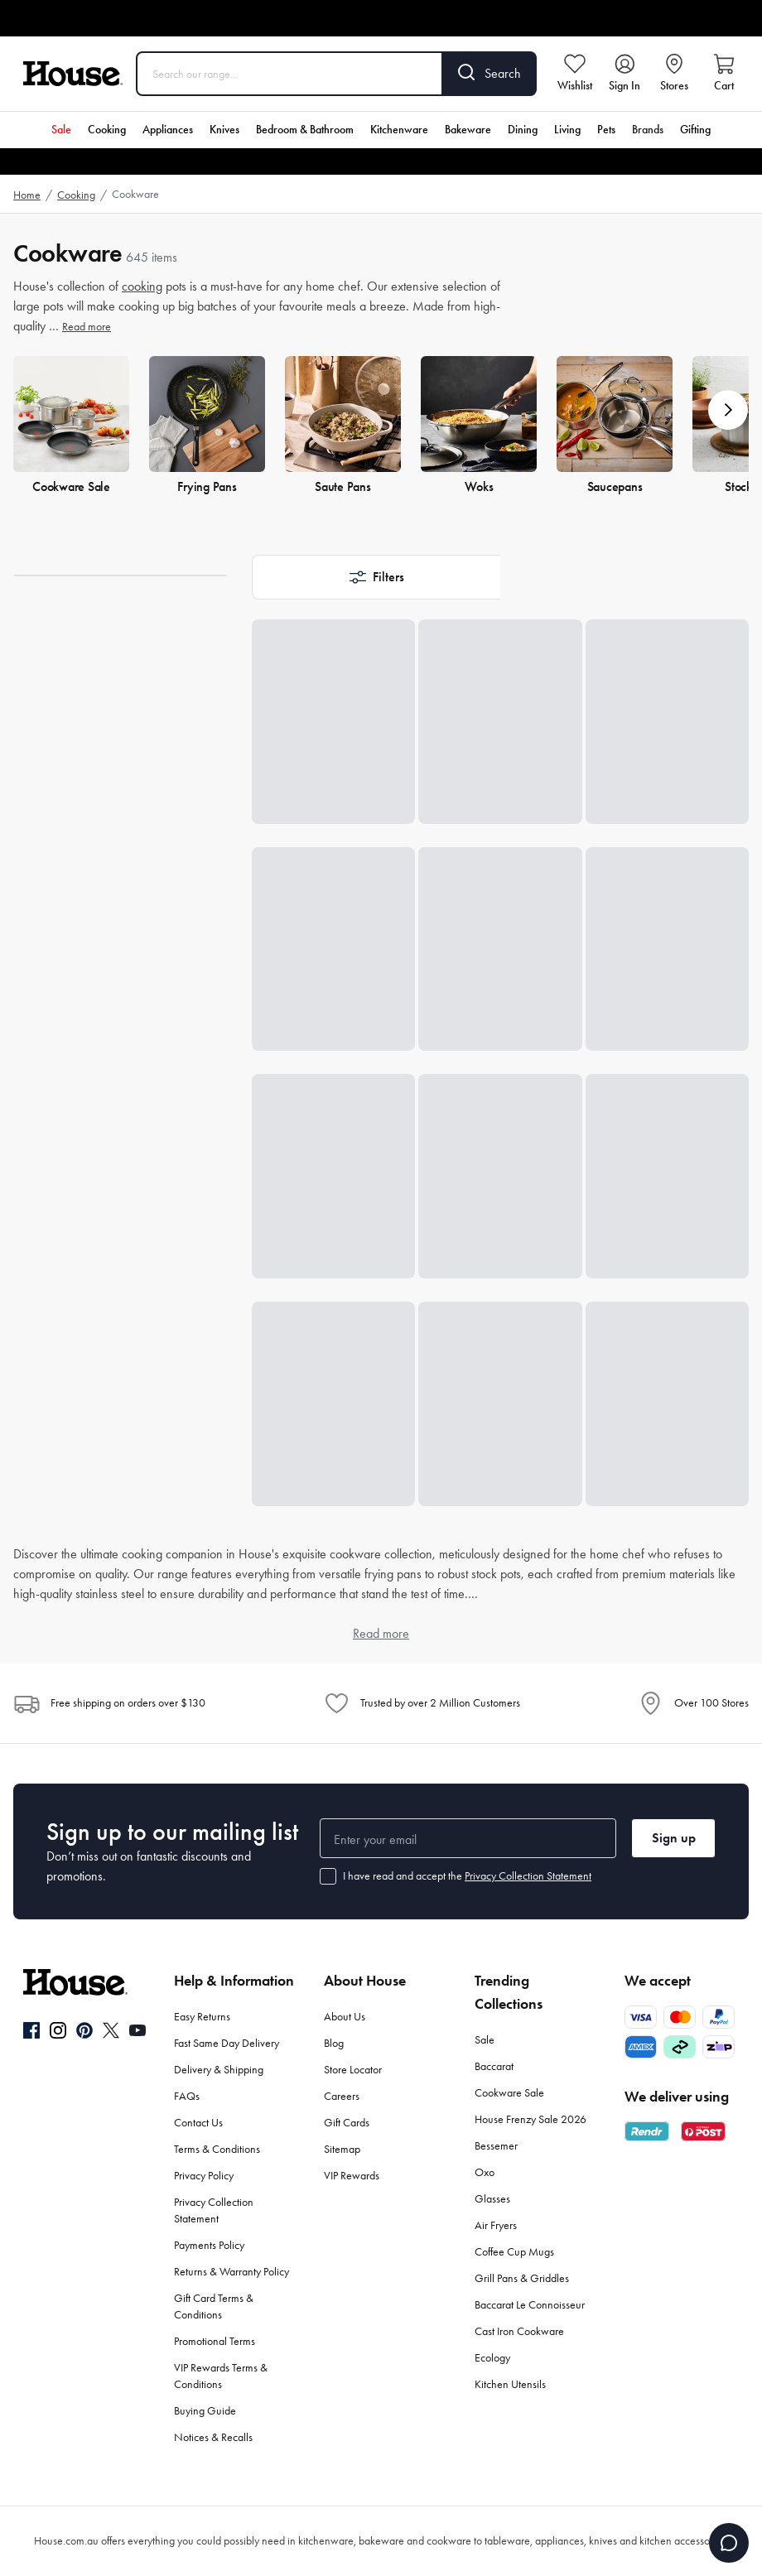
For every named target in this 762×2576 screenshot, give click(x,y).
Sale (61, 130)
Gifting (695, 130)
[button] (728, 410)
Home (27, 195)
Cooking (107, 130)
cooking (142, 286)
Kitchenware (399, 130)
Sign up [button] (674, 1838)
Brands (647, 130)
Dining (523, 130)
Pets (606, 130)
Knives (224, 130)
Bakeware (468, 130)
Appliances (167, 130)
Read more (86, 327)
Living (567, 130)
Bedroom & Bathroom (305, 130)
